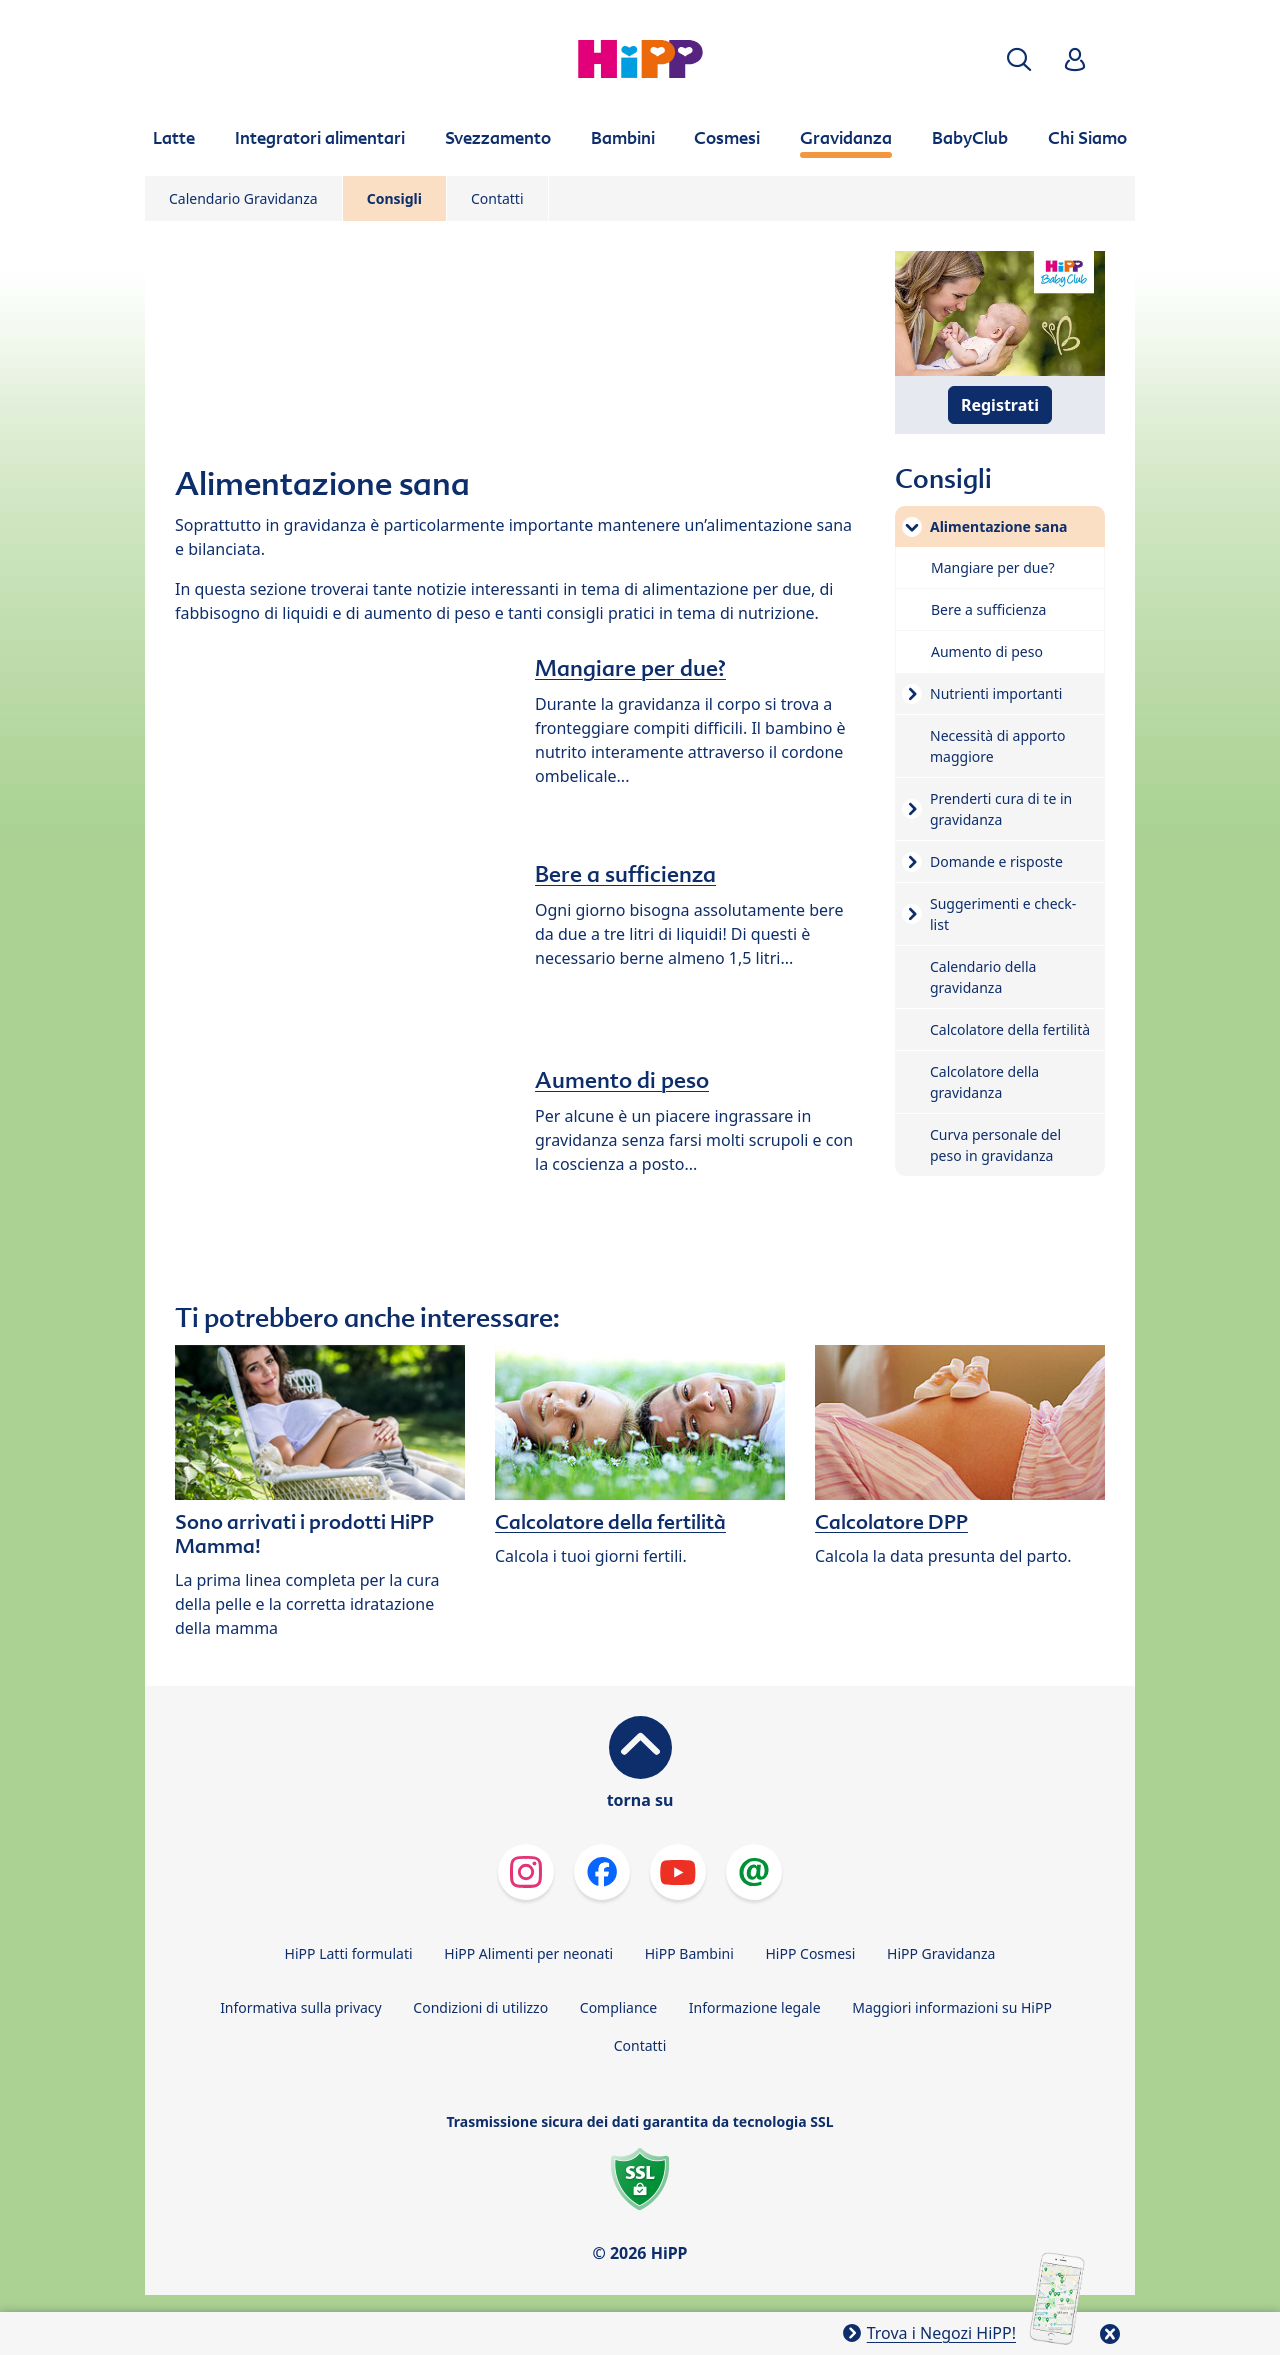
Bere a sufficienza (625, 874)
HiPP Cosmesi (810, 1953)
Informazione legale (755, 2007)
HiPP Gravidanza (941, 1953)
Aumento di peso (622, 1080)
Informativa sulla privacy (301, 2007)
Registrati (1000, 405)
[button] (1019, 59)
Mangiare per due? (630, 668)
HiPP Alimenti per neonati (528, 1953)
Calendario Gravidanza (243, 198)
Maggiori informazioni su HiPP (952, 2007)
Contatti (497, 198)
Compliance (618, 2007)
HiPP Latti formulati (349, 1953)
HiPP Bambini (689, 1953)
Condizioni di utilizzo (480, 2007)
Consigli (394, 198)
